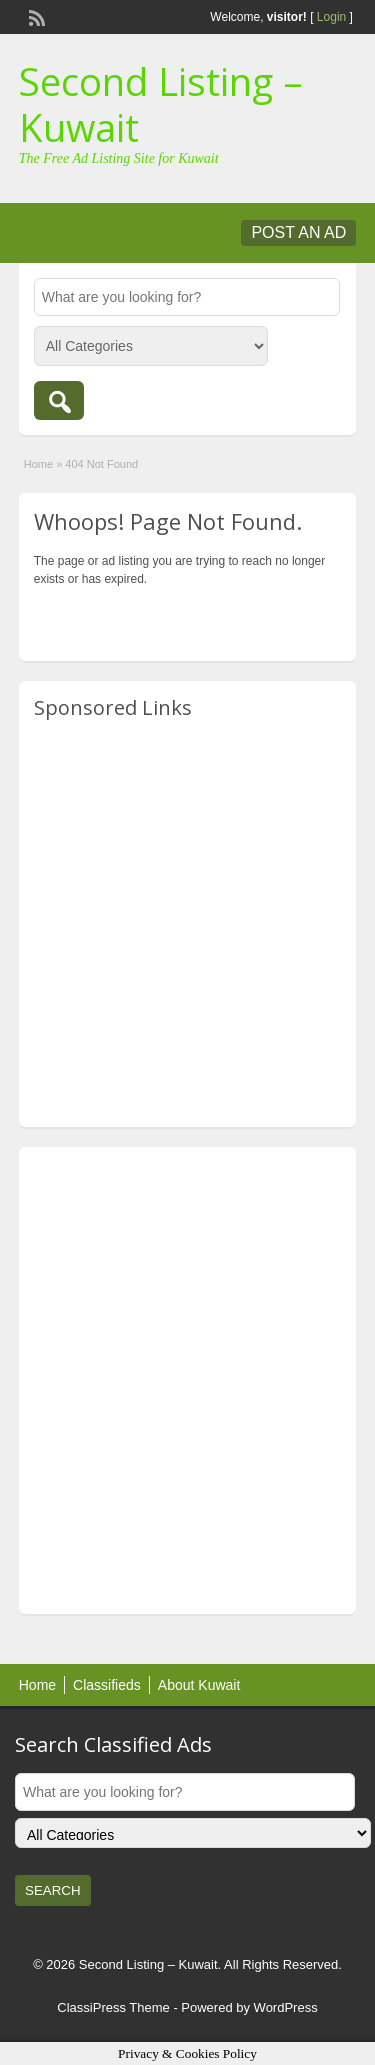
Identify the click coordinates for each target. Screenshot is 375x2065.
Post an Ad (298, 232)
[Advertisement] (187, 924)
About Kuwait (199, 1685)
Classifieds (107, 1685)
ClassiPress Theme (113, 2007)
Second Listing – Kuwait (161, 104)
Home (38, 464)
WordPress (286, 2007)
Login (331, 17)
